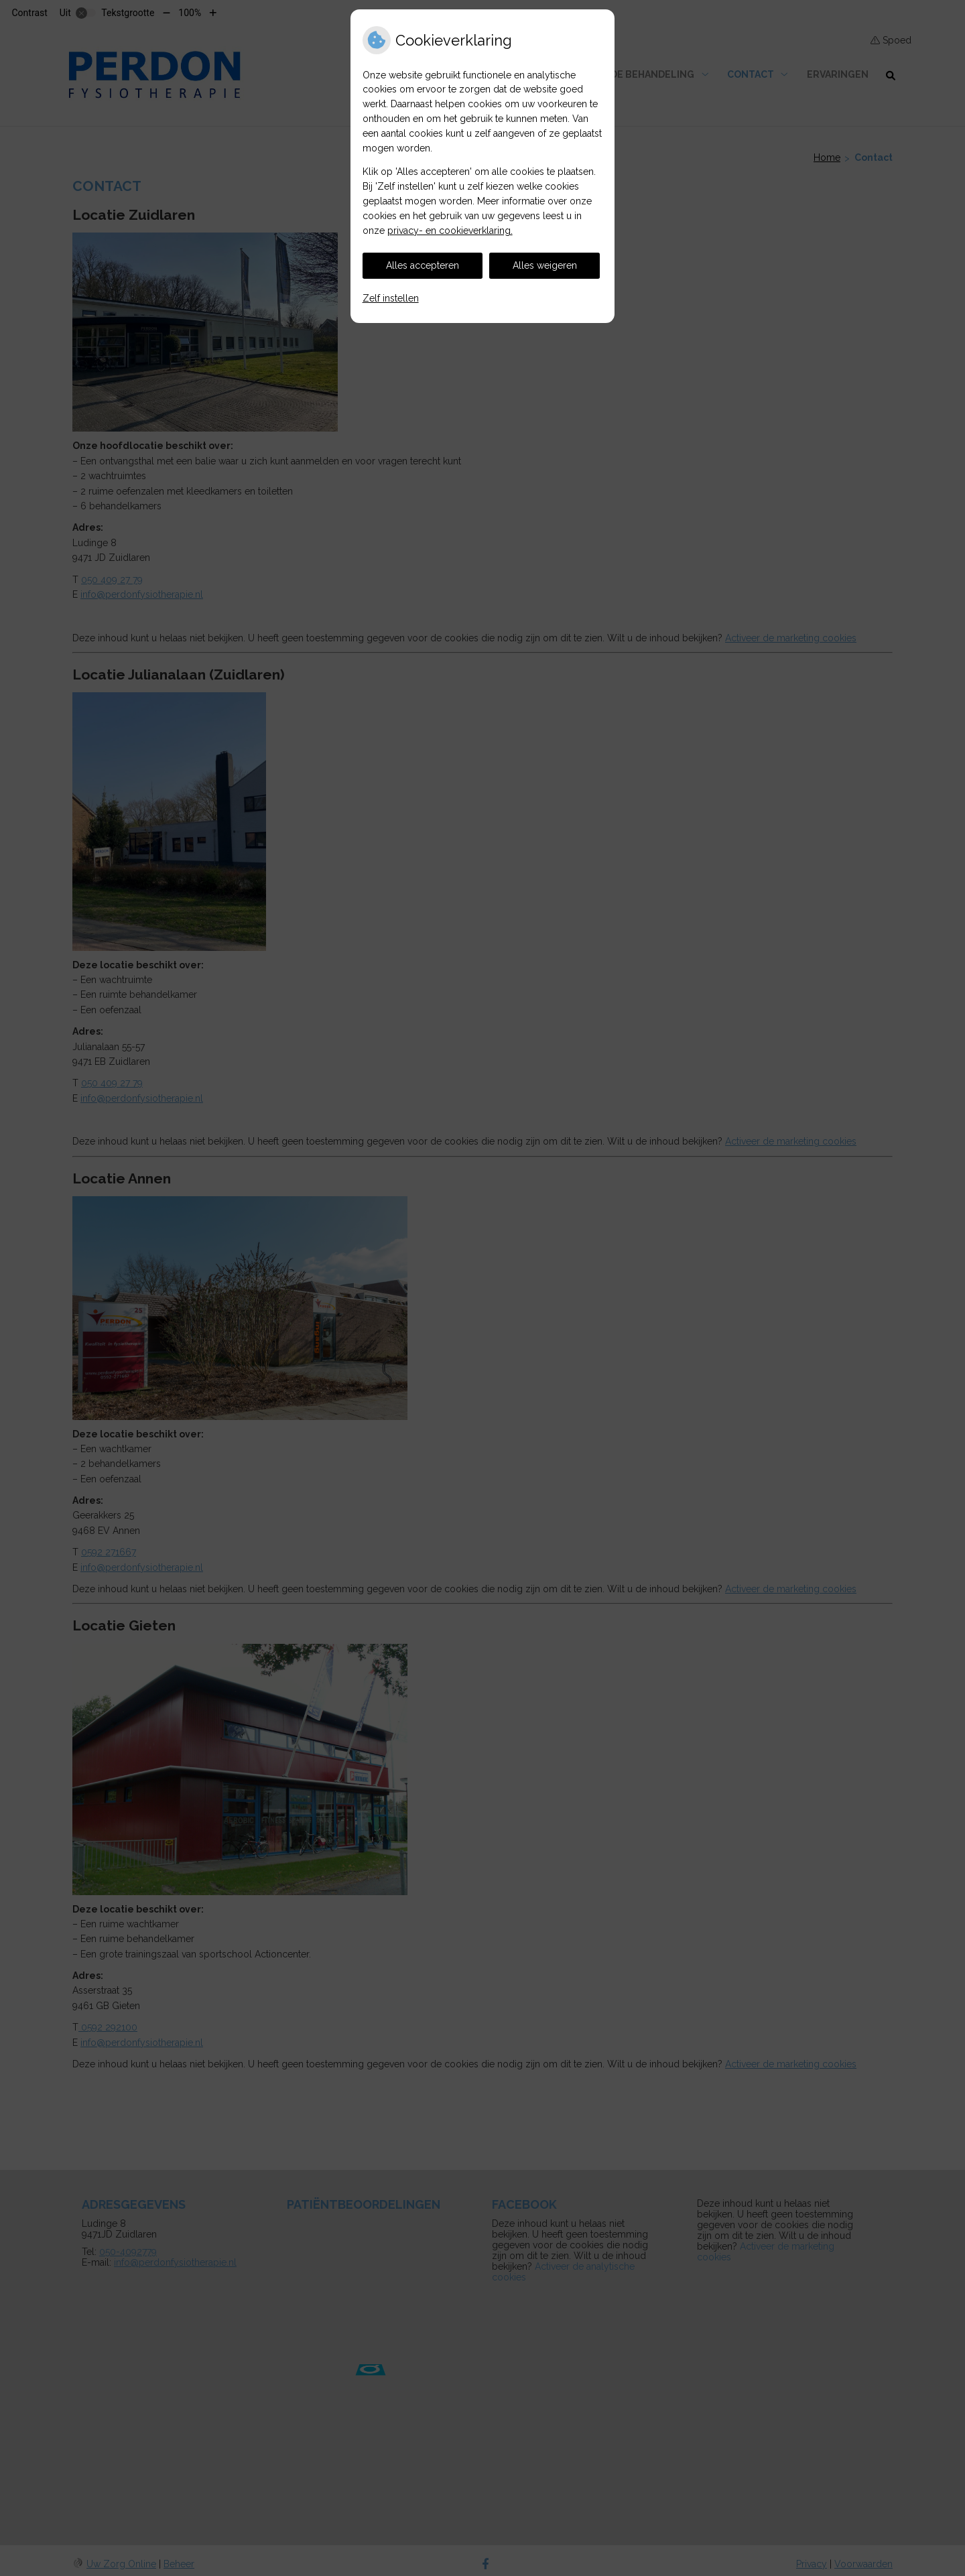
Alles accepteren (422, 265)
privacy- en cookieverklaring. (450, 230)
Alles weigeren (545, 265)
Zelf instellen (391, 298)
